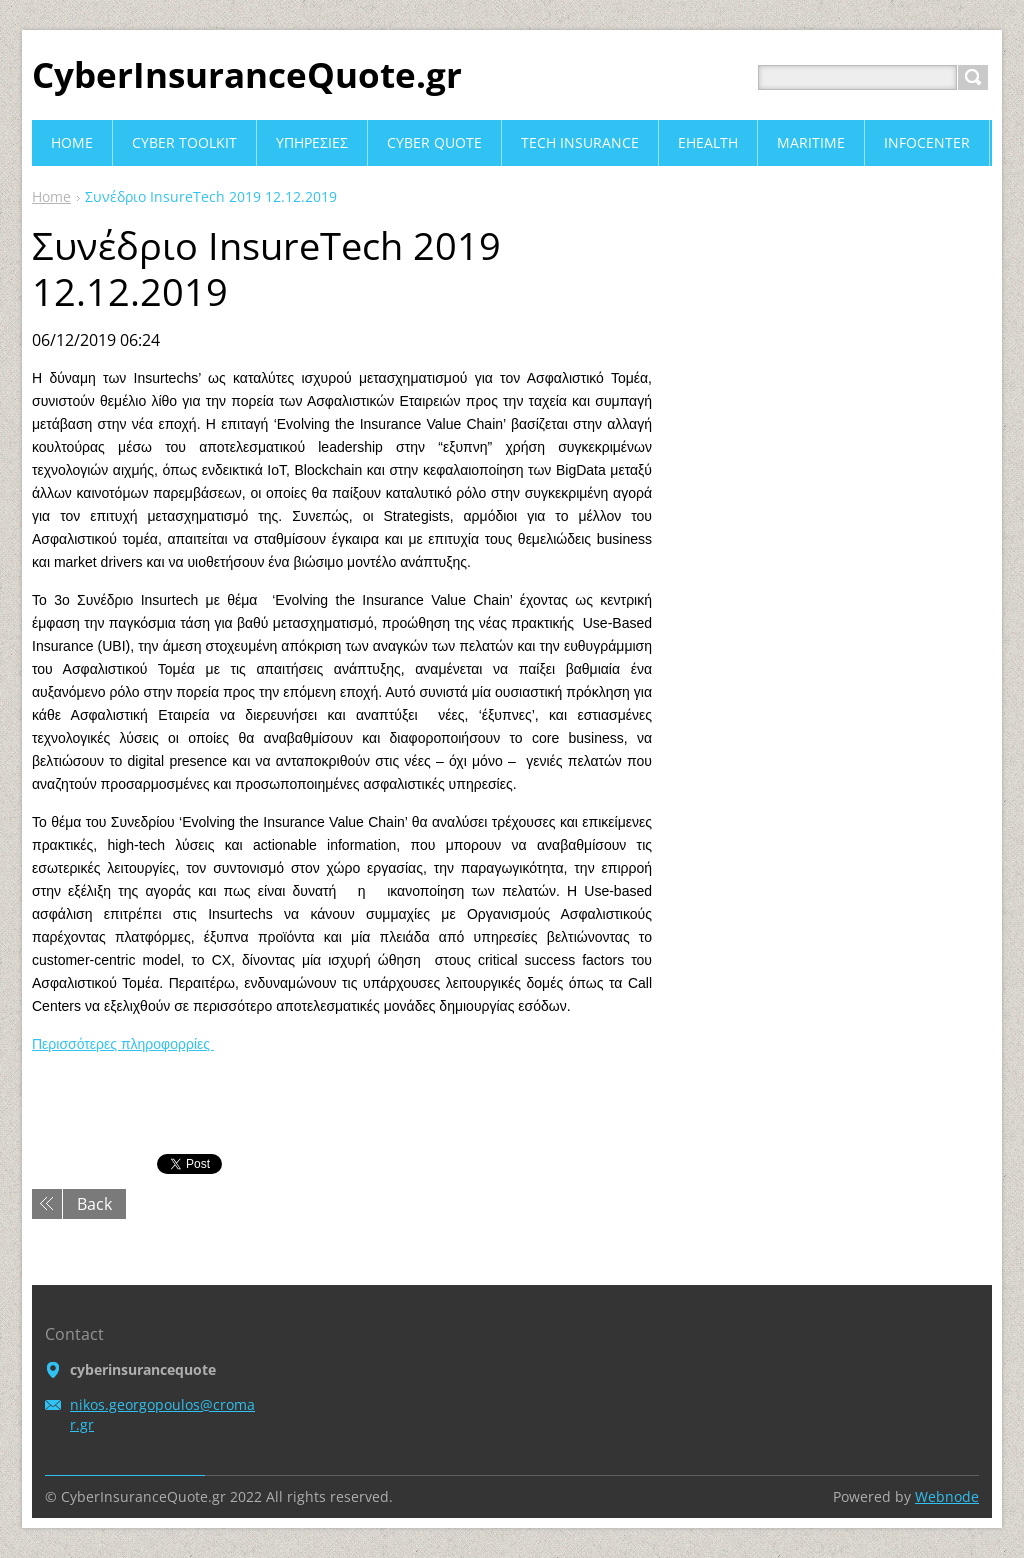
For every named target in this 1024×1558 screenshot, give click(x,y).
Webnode (947, 1496)
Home (51, 196)
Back (94, 1204)
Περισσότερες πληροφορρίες (123, 1044)
